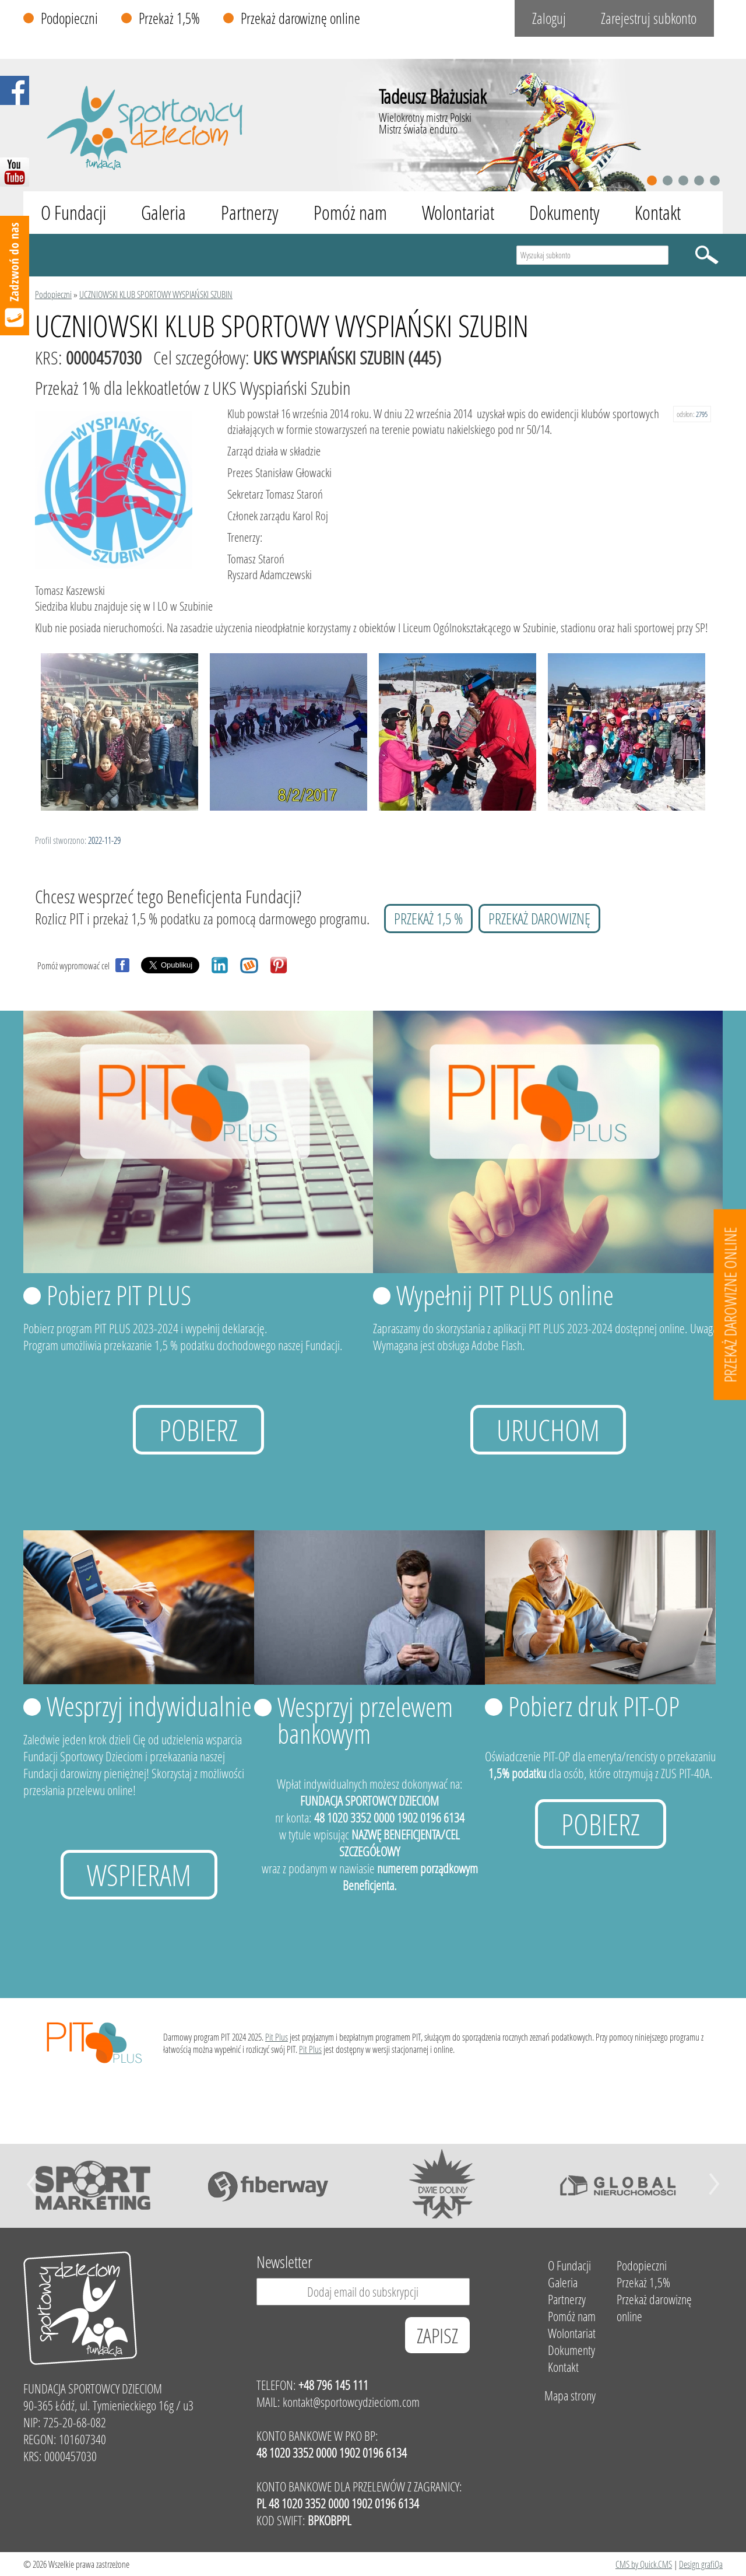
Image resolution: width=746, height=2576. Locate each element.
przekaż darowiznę (539, 918)
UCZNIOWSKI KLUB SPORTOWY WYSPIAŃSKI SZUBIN (156, 294)
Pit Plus (276, 2037)
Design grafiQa (701, 2564)
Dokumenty (564, 212)
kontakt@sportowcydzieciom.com (351, 2401)
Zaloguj (549, 18)
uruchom (548, 1430)
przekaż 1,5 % (428, 918)
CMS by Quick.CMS (643, 2564)
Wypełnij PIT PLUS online (505, 1294)
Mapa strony (570, 2395)
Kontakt (658, 212)
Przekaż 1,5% (169, 18)
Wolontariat (458, 212)
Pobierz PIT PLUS (119, 1294)
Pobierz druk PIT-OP (594, 1705)
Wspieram (139, 1875)
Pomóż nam (350, 212)
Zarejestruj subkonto (648, 18)
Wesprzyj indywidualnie (149, 1705)
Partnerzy (250, 212)
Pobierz (198, 1430)
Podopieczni (69, 18)
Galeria (163, 212)
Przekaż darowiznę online (300, 18)
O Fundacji (73, 212)
